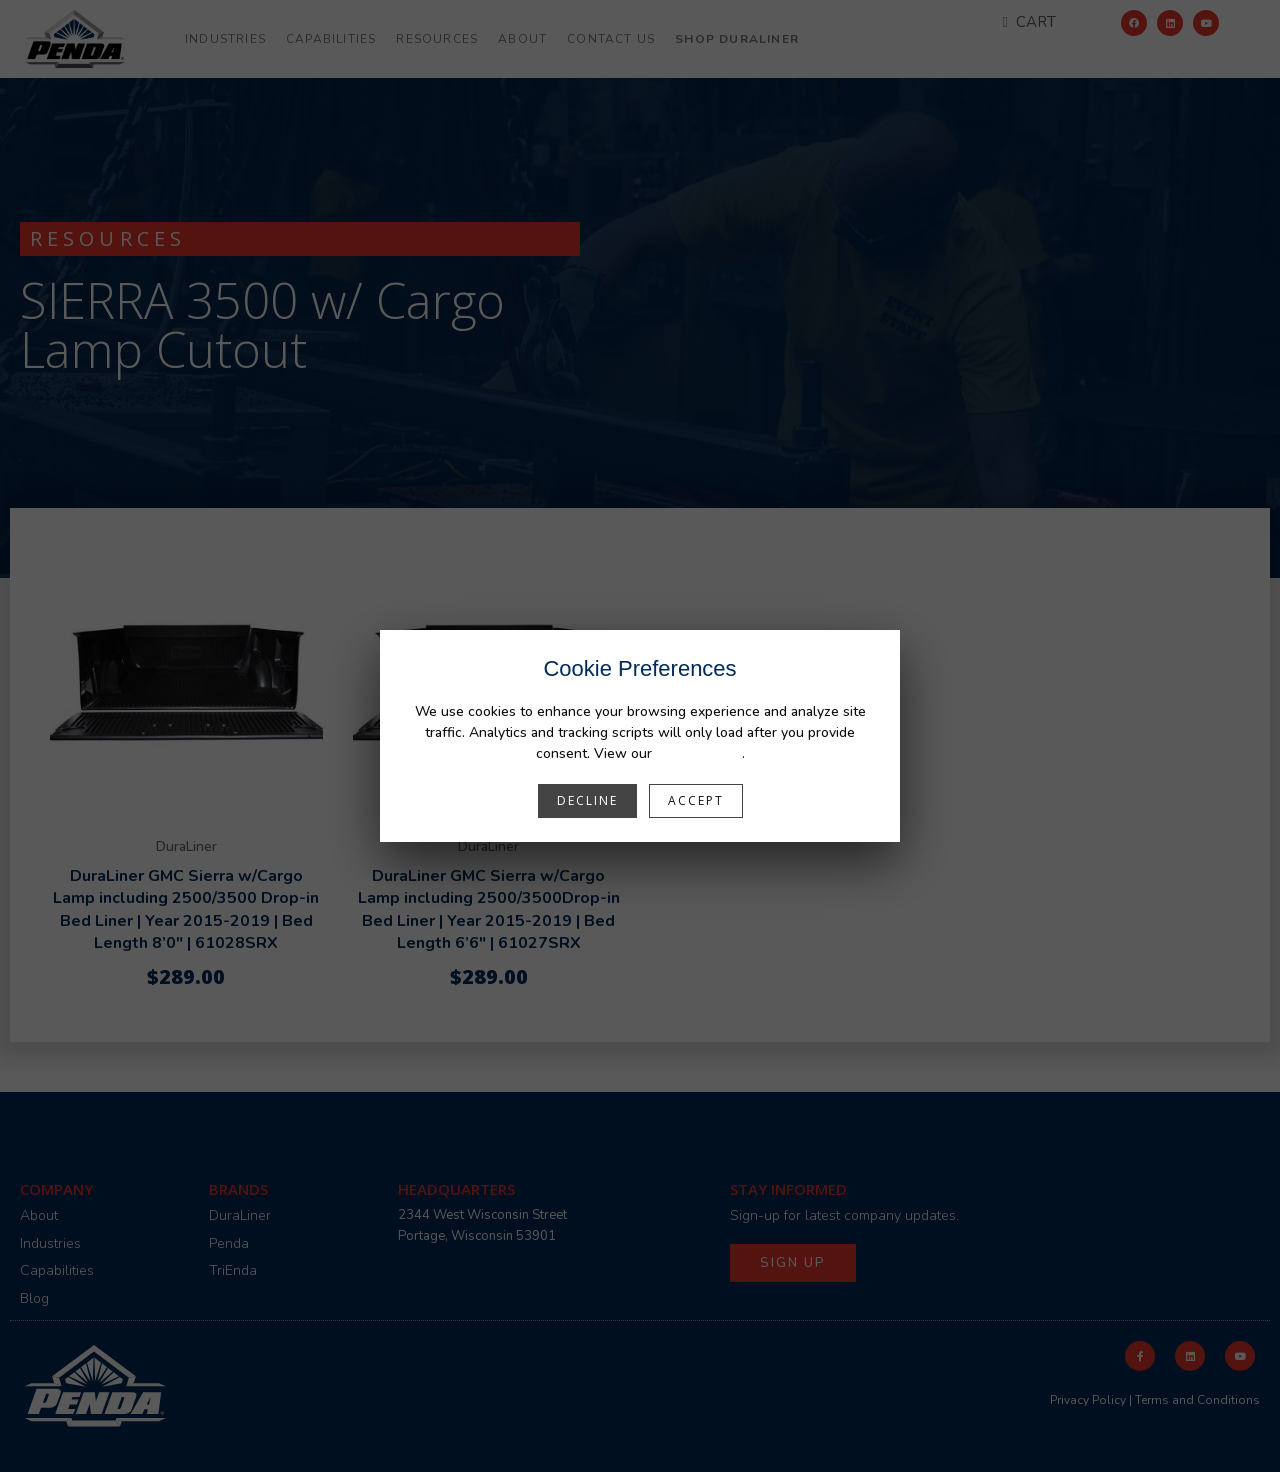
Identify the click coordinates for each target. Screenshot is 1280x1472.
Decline (587, 800)
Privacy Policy (699, 753)
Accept (696, 800)
